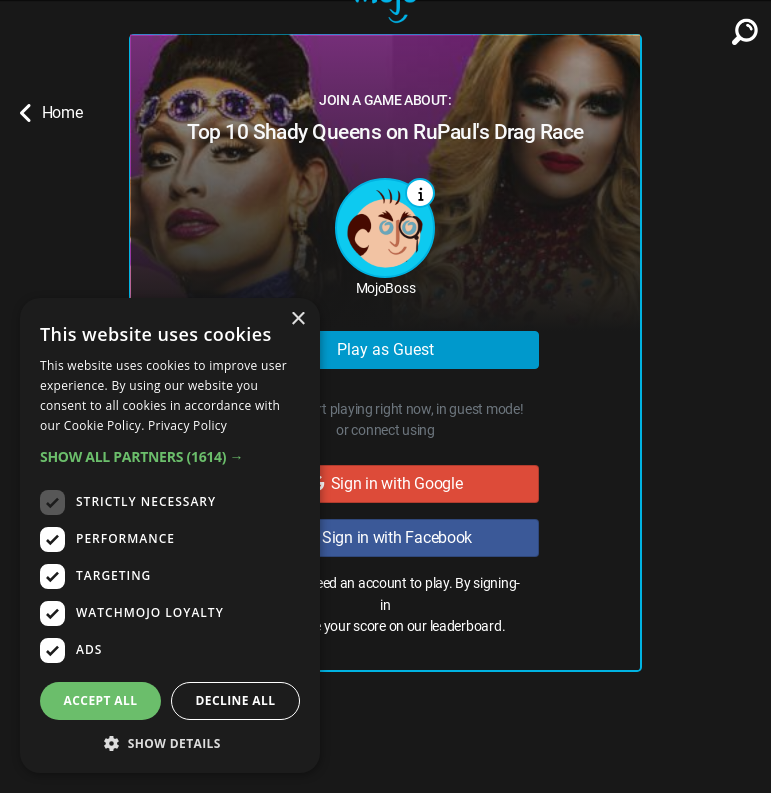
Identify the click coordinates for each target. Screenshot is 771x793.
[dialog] (170, 535)
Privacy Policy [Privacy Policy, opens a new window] (187, 425)
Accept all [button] (101, 700)
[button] (170, 456)
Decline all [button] (236, 700)
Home (51, 113)
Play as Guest (385, 349)
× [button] (297, 319)
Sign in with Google (386, 483)
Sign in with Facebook (385, 537)
